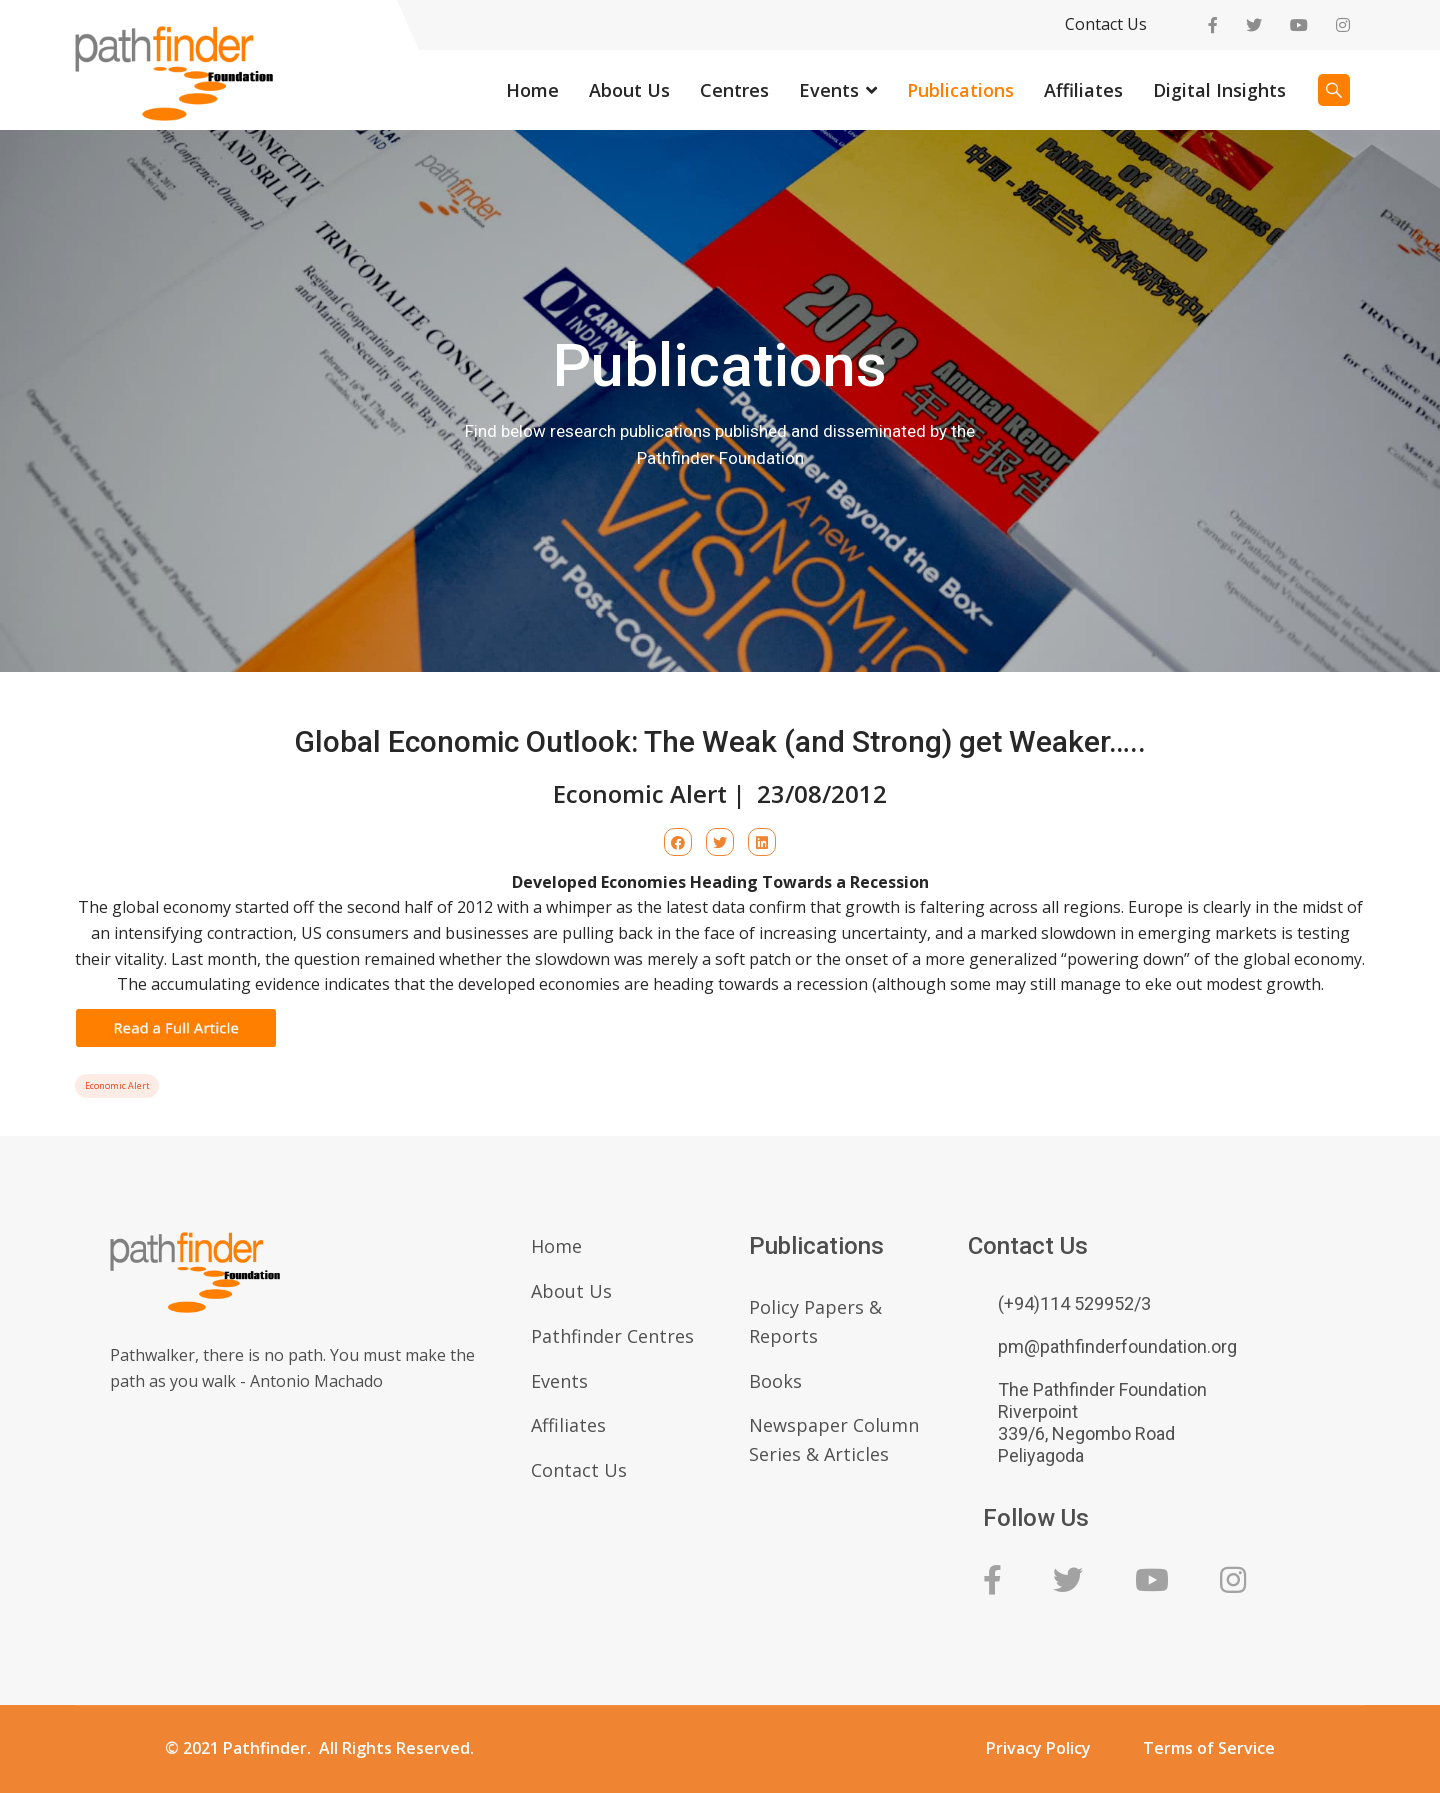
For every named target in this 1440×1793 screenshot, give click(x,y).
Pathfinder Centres (612, 1336)
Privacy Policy (1038, 1748)
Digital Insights (1219, 90)
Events (829, 90)
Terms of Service (1209, 1748)
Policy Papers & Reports (815, 1321)
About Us (629, 90)
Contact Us (1106, 24)
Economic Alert (117, 1086)
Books (775, 1381)
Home (532, 90)
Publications (960, 90)
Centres (734, 90)
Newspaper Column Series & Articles (834, 1439)
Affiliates (1083, 90)
